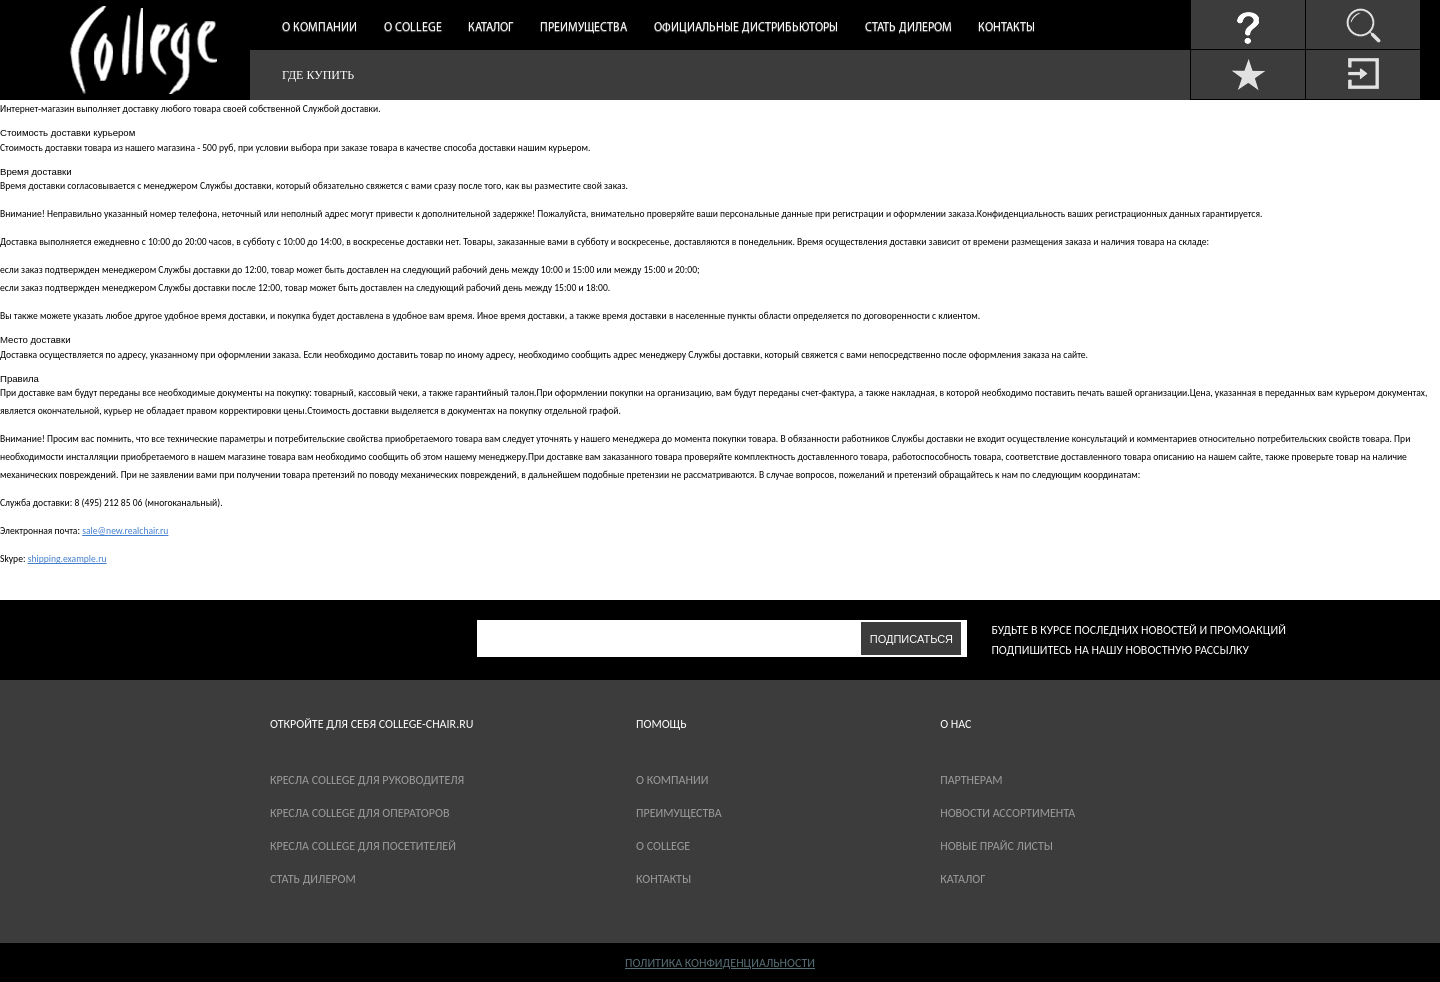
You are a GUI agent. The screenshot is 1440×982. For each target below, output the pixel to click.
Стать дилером (908, 28)
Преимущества (583, 28)
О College (413, 28)
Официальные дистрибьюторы (746, 28)
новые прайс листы (996, 846)
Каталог (490, 28)
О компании (319, 28)
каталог (962, 879)
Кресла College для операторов (359, 813)
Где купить (318, 75)
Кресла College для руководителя (367, 780)
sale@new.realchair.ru (125, 531)
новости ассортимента (1007, 813)
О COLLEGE (663, 846)
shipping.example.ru (67, 559)
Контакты (1006, 28)
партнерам (971, 780)
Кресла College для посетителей (363, 846)
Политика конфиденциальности (720, 963)
